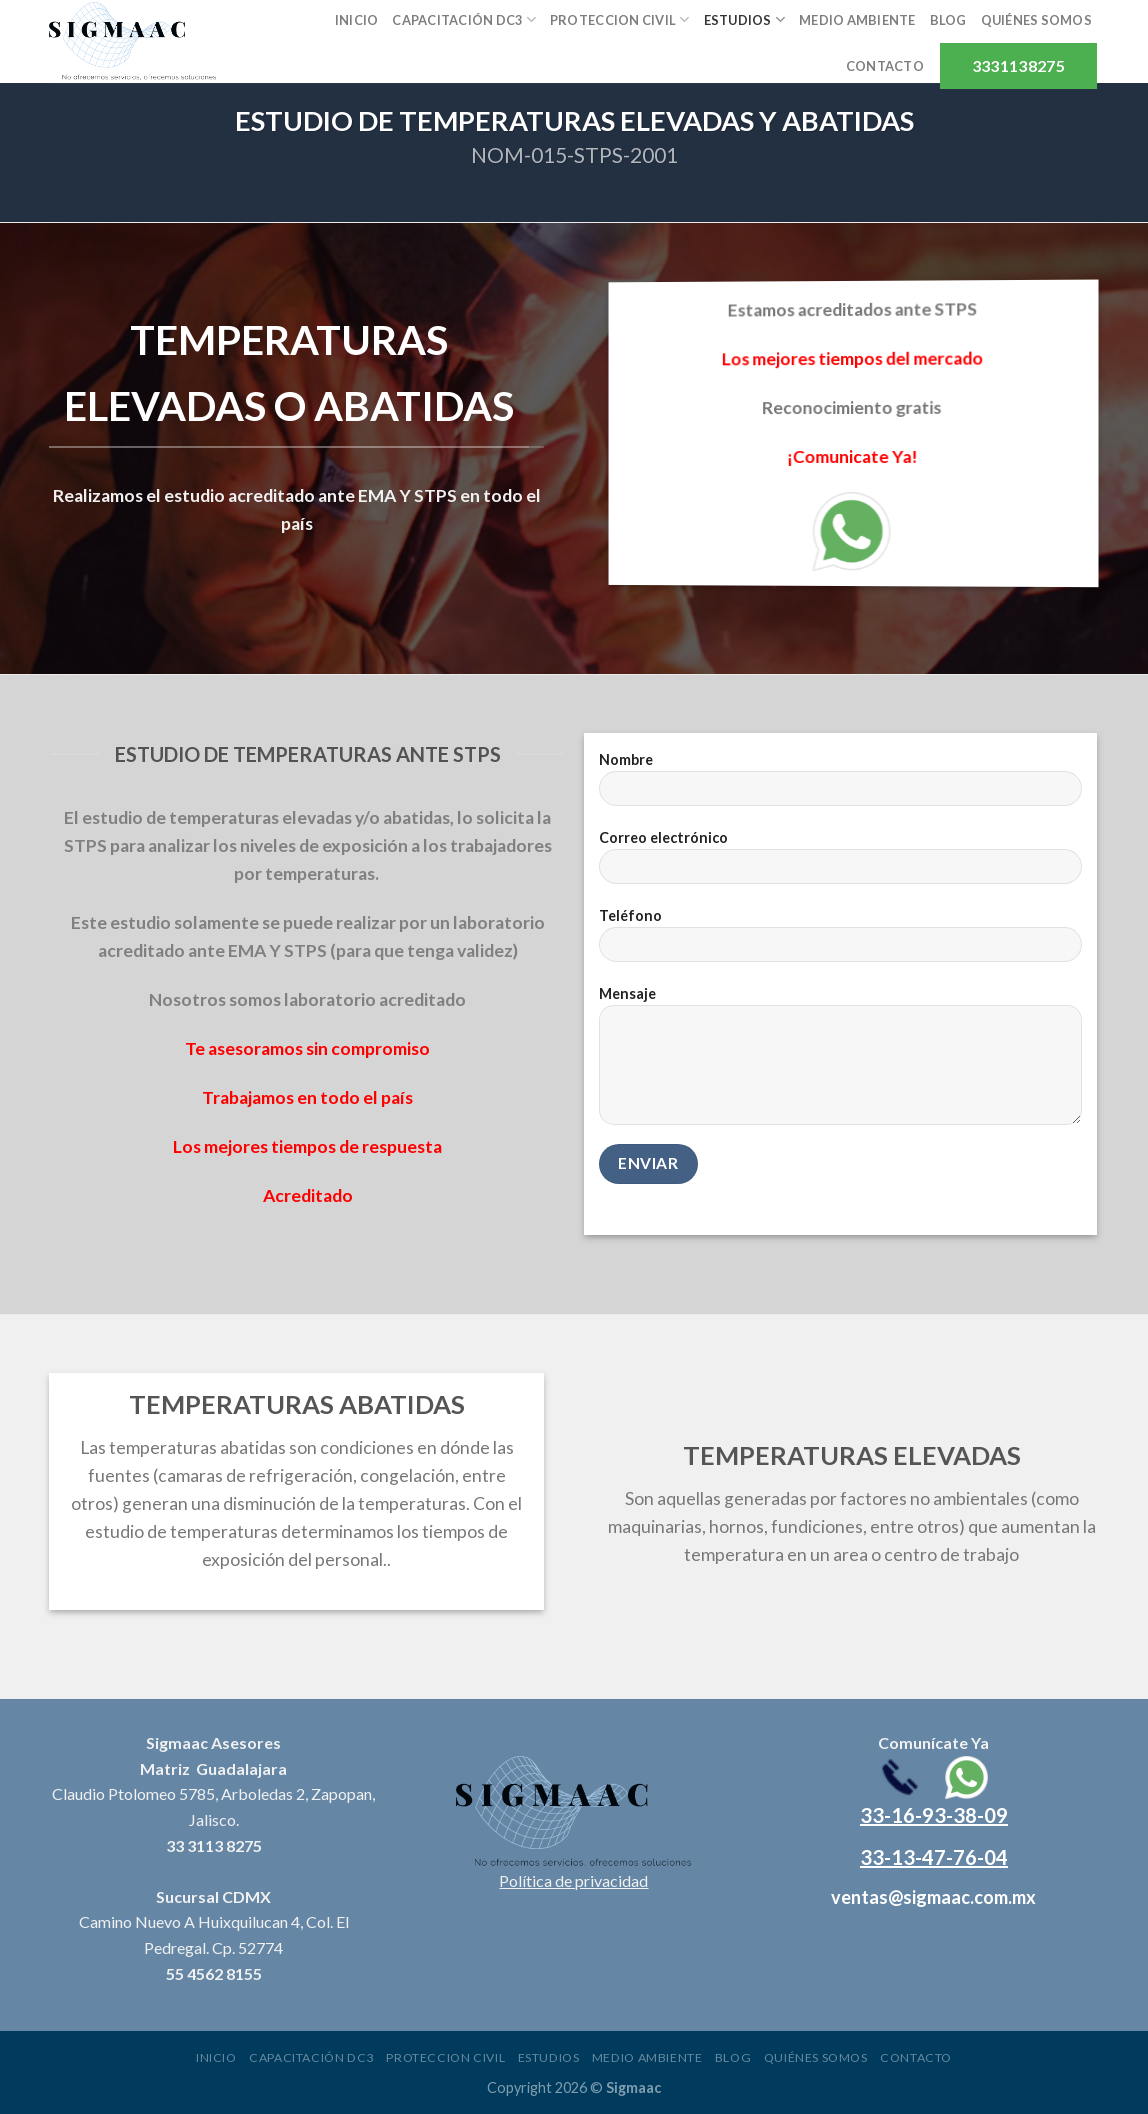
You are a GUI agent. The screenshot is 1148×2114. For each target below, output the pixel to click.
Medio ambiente (857, 20)
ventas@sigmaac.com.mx (933, 1897)
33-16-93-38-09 (934, 1815)
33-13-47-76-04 (934, 1857)
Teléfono (840, 941)
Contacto (885, 66)
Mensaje (840, 1062)
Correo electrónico (840, 863)
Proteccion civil (620, 19)
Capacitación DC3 (464, 19)
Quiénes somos (1036, 20)
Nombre (840, 785)
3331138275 (1018, 65)
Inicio (357, 20)
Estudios (745, 19)
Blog (948, 20)
